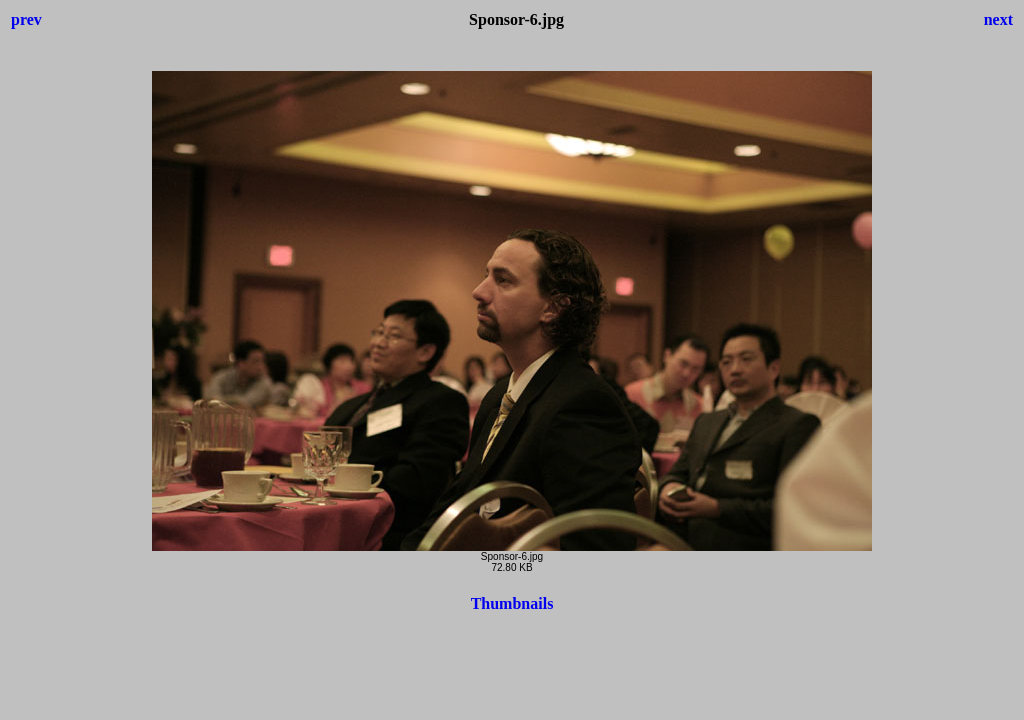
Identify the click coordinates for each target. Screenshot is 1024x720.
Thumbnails (512, 603)
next (998, 19)
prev (26, 19)
